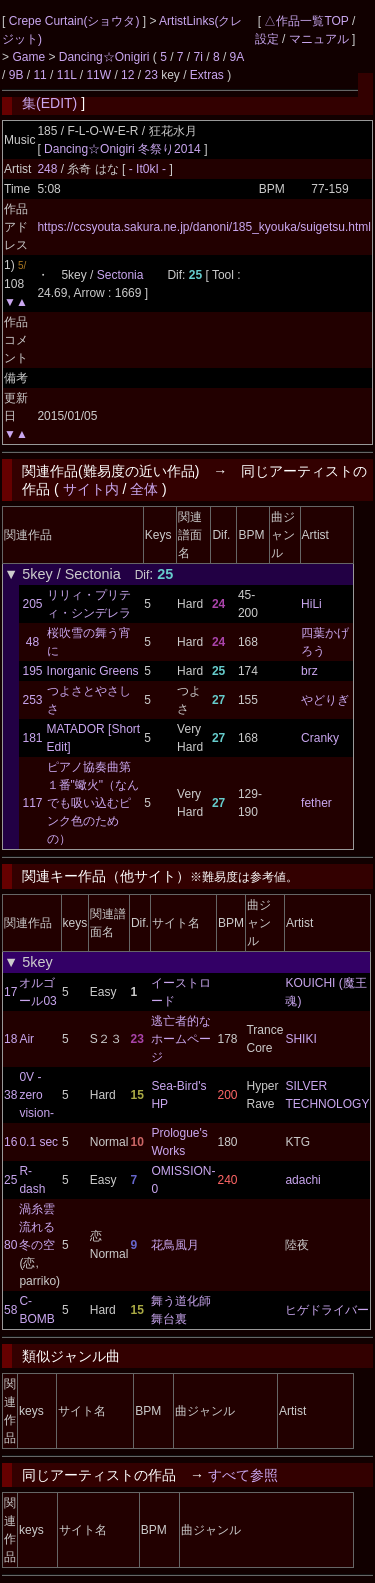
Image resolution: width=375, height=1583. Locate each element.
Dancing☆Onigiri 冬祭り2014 (122, 149)
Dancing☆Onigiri (106, 57)
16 (10, 1142)
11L (67, 75)
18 (10, 1039)
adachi (302, 1180)
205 (33, 604)
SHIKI (300, 1039)
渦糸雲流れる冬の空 (37, 1227)
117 (33, 803)
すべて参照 (243, 1475)
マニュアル (319, 39)
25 (10, 1180)
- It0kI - (149, 169)
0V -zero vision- (36, 1095)
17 (10, 992)
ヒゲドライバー (327, 1310)
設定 (267, 39)
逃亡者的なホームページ (181, 1039)
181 (33, 738)
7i (198, 57)
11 (39, 75)
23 (150, 75)
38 (10, 1095)
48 (32, 642)
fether (316, 803)
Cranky (320, 738)
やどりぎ (325, 700)
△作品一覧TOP (306, 21)
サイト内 (91, 489)
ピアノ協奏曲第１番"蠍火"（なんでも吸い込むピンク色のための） (93, 803)
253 (33, 700)
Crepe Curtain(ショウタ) (76, 21)
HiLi (311, 604)
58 (10, 1310)
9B (16, 75)
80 (10, 1245)
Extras (207, 75)
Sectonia (120, 275)
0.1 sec (38, 1142)
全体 (144, 489)
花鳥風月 (175, 1245)
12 (127, 75)
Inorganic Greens (93, 671)
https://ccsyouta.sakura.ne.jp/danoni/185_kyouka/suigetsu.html (204, 227)
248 (47, 169)
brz (309, 671)
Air (26, 1039)
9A (237, 57)
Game (30, 57)
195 (33, 671)
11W (98, 75)
